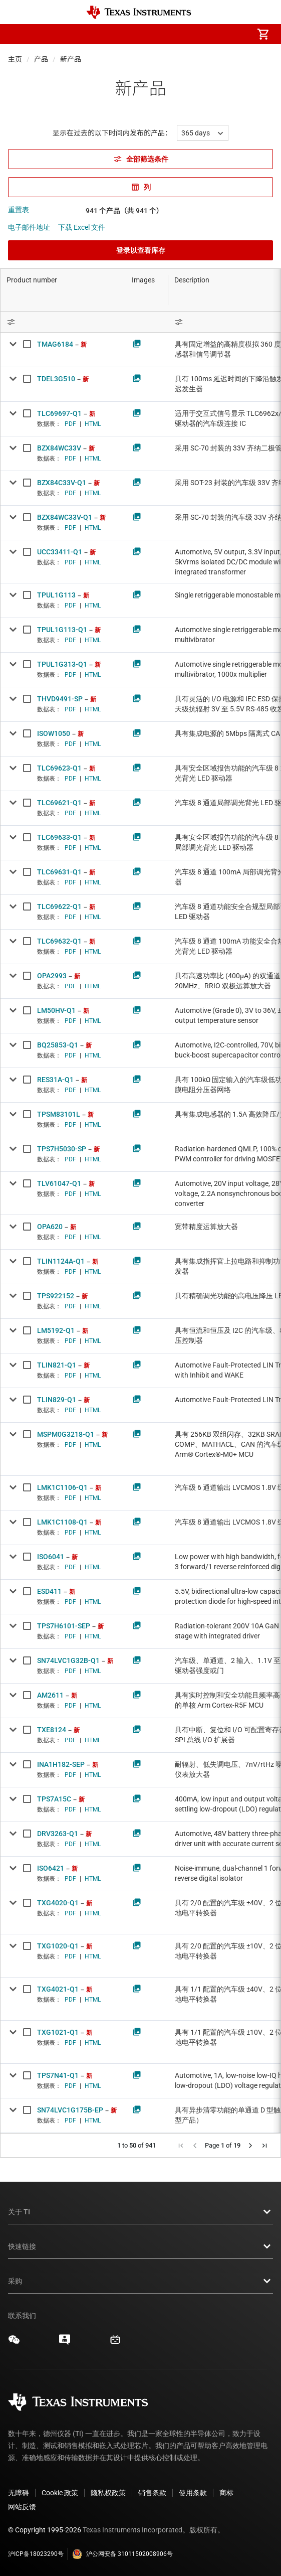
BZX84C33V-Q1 (61, 483)
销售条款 (152, 2493)
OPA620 (50, 1227)
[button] (18, 34)
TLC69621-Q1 (59, 803)
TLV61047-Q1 (59, 1183)
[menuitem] (179, 34)
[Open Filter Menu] (63, 322)
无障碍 (18, 2493)
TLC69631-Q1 (59, 872)
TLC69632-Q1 (59, 941)
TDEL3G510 (56, 379)
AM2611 (50, 1695)
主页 (15, 59)
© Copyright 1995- (44, 2530)
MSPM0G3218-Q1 (65, 1434)
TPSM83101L (58, 1114)
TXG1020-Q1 (58, 1946)
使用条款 (193, 2493)
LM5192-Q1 (56, 1330)
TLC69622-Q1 (59, 906)
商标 (226, 2493)
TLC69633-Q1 (59, 837)
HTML (93, 423)
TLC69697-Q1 (59, 413)
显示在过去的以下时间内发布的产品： (112, 133)
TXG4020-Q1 (58, 1903)
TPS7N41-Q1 (58, 2075)
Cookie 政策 (60, 2493)
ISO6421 (50, 1868)
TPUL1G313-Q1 (62, 664)
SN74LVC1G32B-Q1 (68, 1660)
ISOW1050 (53, 733)
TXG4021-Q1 (58, 1989)
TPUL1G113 (56, 595)
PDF (70, 423)
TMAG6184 (55, 344)
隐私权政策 (108, 2493)
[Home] (138, 12)
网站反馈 (22, 2507)
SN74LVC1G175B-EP (70, 2110)
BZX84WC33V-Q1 (64, 517)
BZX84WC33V (59, 448)
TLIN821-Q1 (56, 1365)
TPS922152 (55, 1296)
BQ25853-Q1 (57, 1045)
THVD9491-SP (60, 699)
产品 (41, 59)
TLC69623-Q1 (59, 768)
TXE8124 (51, 1730)
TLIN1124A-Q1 (61, 1261)
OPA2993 (52, 976)
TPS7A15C (54, 1799)
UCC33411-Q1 (59, 552)
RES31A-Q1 (55, 1080)
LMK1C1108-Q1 (62, 1522)
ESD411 (49, 1591)
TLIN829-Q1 (56, 1400)
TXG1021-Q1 (58, 2032)
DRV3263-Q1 (57, 1834)
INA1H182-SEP (61, 1764)
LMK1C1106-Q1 (62, 1487)
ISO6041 (50, 1557)
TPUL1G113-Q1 (62, 630)
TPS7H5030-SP (61, 1149)
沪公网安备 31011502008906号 (122, 2554)
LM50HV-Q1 (56, 1010)
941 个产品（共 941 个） (124, 211)
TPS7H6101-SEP (63, 1626)
